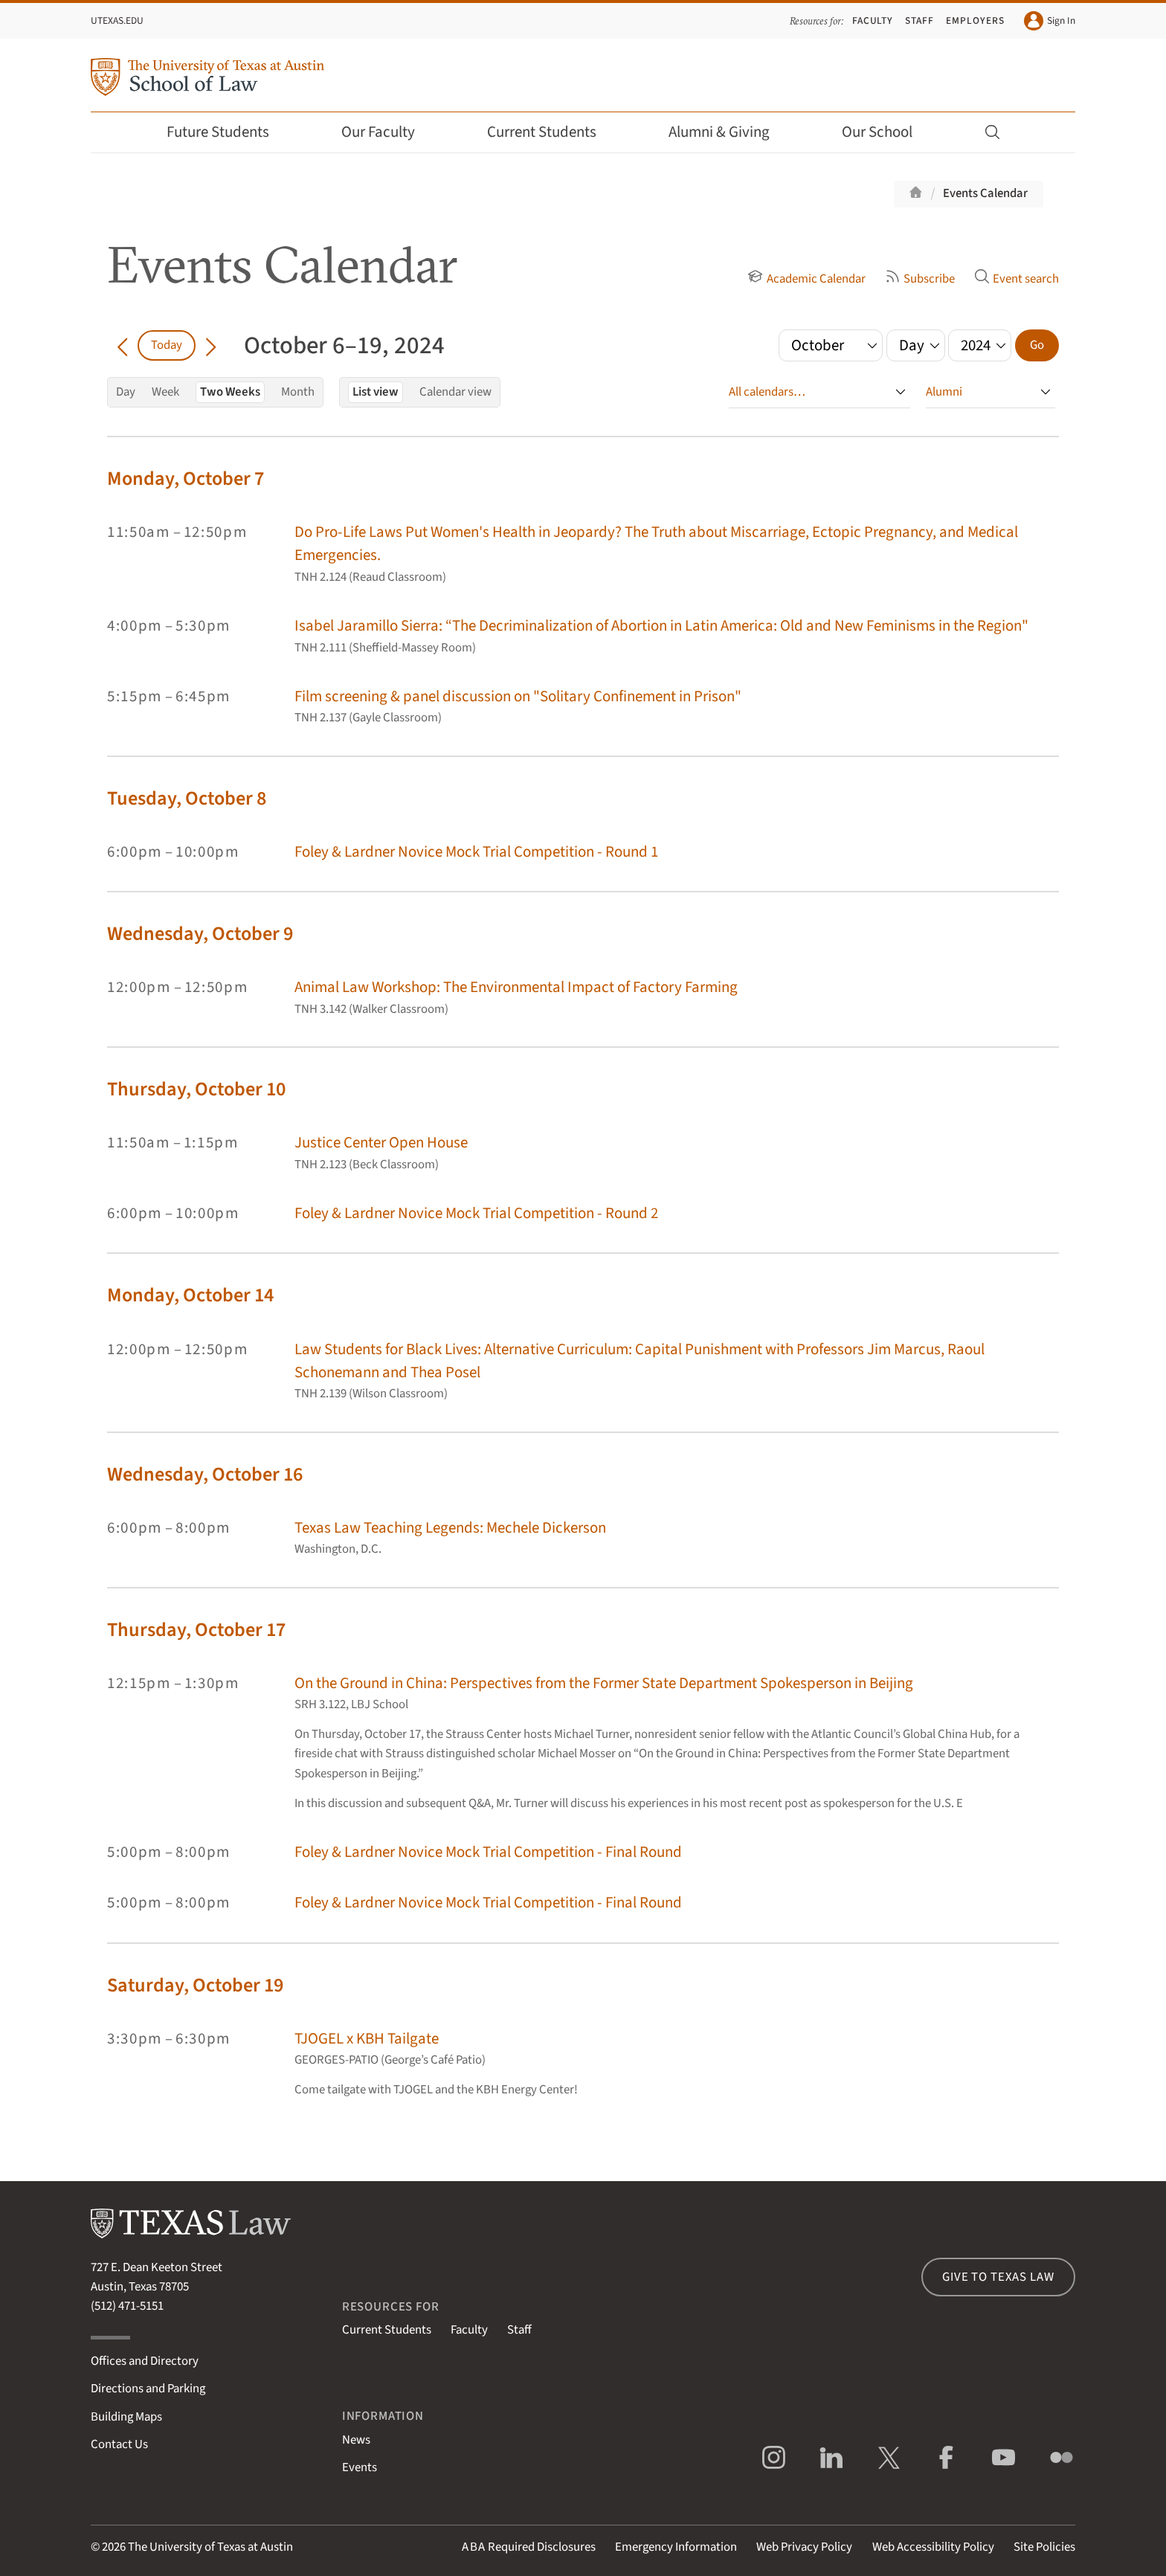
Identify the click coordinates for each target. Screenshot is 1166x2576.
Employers (975, 20)
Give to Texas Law (998, 2277)
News (356, 2440)
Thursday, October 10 (196, 1089)
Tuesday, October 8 (186, 798)
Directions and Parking (148, 2389)
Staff (919, 20)
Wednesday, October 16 (205, 1474)
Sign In (1049, 20)
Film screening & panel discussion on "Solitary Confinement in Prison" (517, 696)
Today (166, 345)
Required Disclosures (529, 2547)
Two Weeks (230, 392)
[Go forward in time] (211, 345)
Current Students (551, 132)
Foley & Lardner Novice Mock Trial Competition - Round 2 (476, 1213)
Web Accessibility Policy (933, 2547)
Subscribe (920, 279)
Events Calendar (985, 193)
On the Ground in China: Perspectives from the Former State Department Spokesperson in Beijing (603, 1683)
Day (125, 392)
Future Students (228, 132)
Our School (887, 132)
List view (375, 392)
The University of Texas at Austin (210, 2547)
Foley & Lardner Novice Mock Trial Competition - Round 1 (476, 852)
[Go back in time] (122, 345)
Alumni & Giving (729, 132)
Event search (1016, 279)
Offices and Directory (145, 2361)
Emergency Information (676, 2547)
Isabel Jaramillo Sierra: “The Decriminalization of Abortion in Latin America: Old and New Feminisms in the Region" (661, 626)
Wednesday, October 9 (200, 933)
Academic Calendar (806, 279)
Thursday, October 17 (196, 1629)
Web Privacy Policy (804, 2547)
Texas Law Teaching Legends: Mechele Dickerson (450, 1528)
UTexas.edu (117, 20)
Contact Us (119, 2444)
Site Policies (1044, 2547)
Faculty (873, 20)
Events (359, 2467)
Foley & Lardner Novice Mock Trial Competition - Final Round (488, 1852)
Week (165, 392)
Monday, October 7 (185, 478)
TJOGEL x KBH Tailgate (366, 2038)
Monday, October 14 (190, 1295)
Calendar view (455, 392)
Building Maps (126, 2417)
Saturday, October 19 (195, 1985)
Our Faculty (388, 132)
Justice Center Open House (381, 1142)
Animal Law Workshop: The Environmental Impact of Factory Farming (516, 987)
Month (298, 392)
